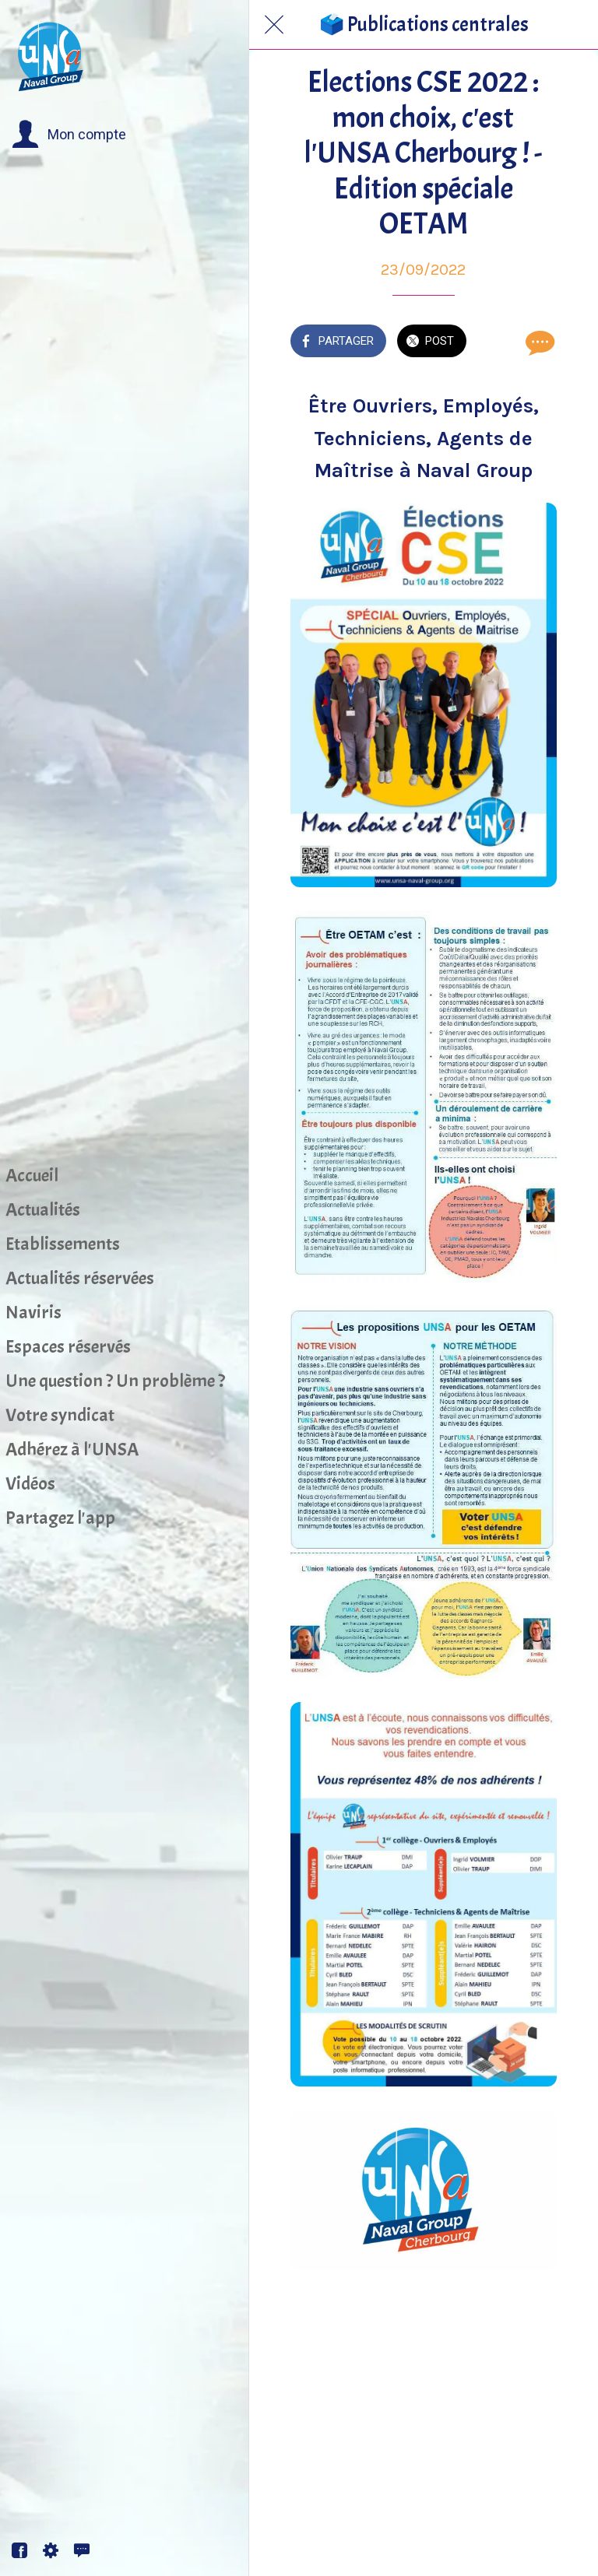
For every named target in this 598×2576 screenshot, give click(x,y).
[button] (69, 134)
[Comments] (538, 342)
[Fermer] (274, 25)
